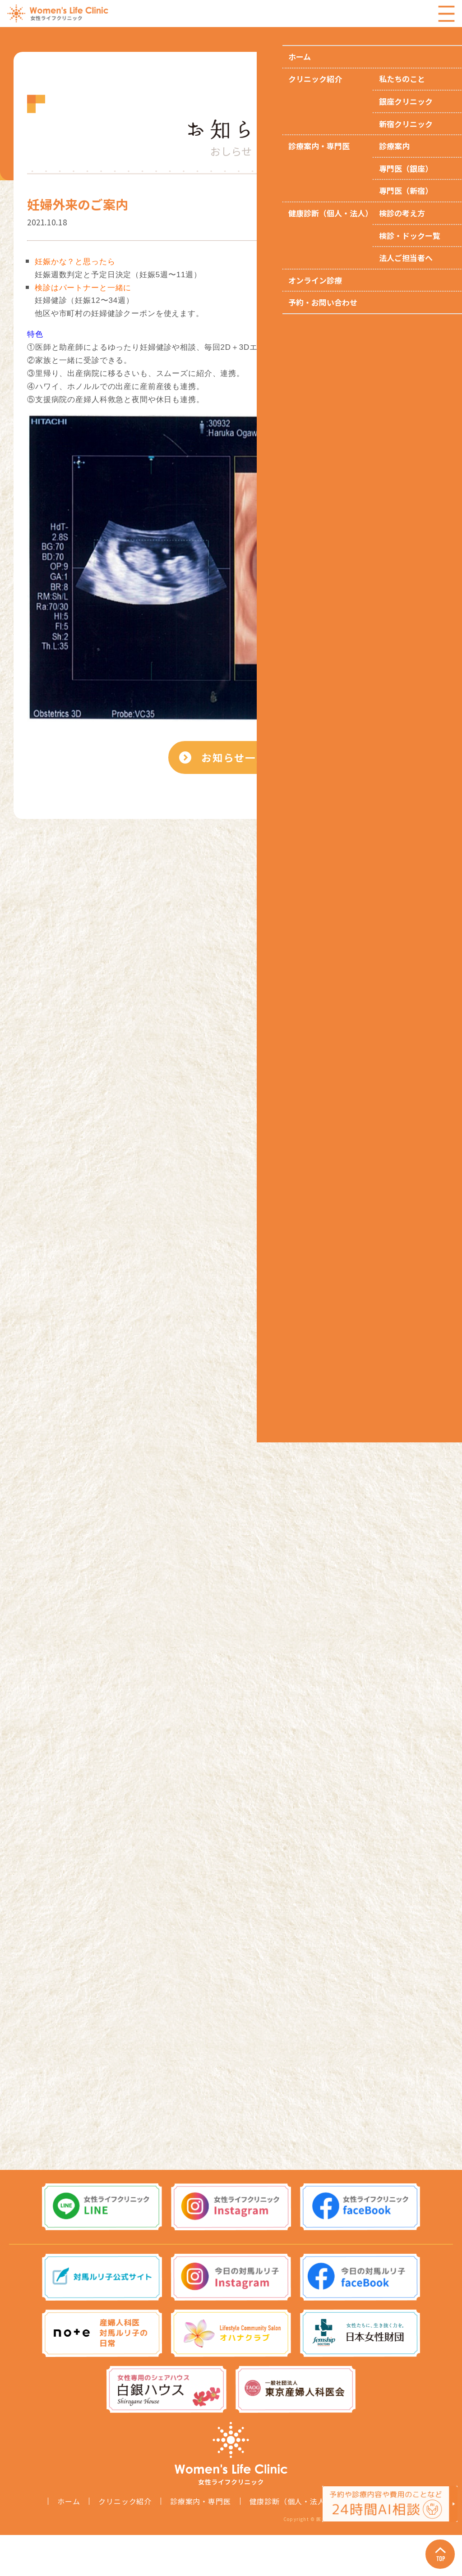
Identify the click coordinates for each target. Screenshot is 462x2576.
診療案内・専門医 (200, 2542)
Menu (446, 13)
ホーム (68, 2542)
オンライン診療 (377, 2542)
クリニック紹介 (125, 2542)
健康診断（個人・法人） (291, 2542)
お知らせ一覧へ (242, 769)
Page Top (435, 2549)
